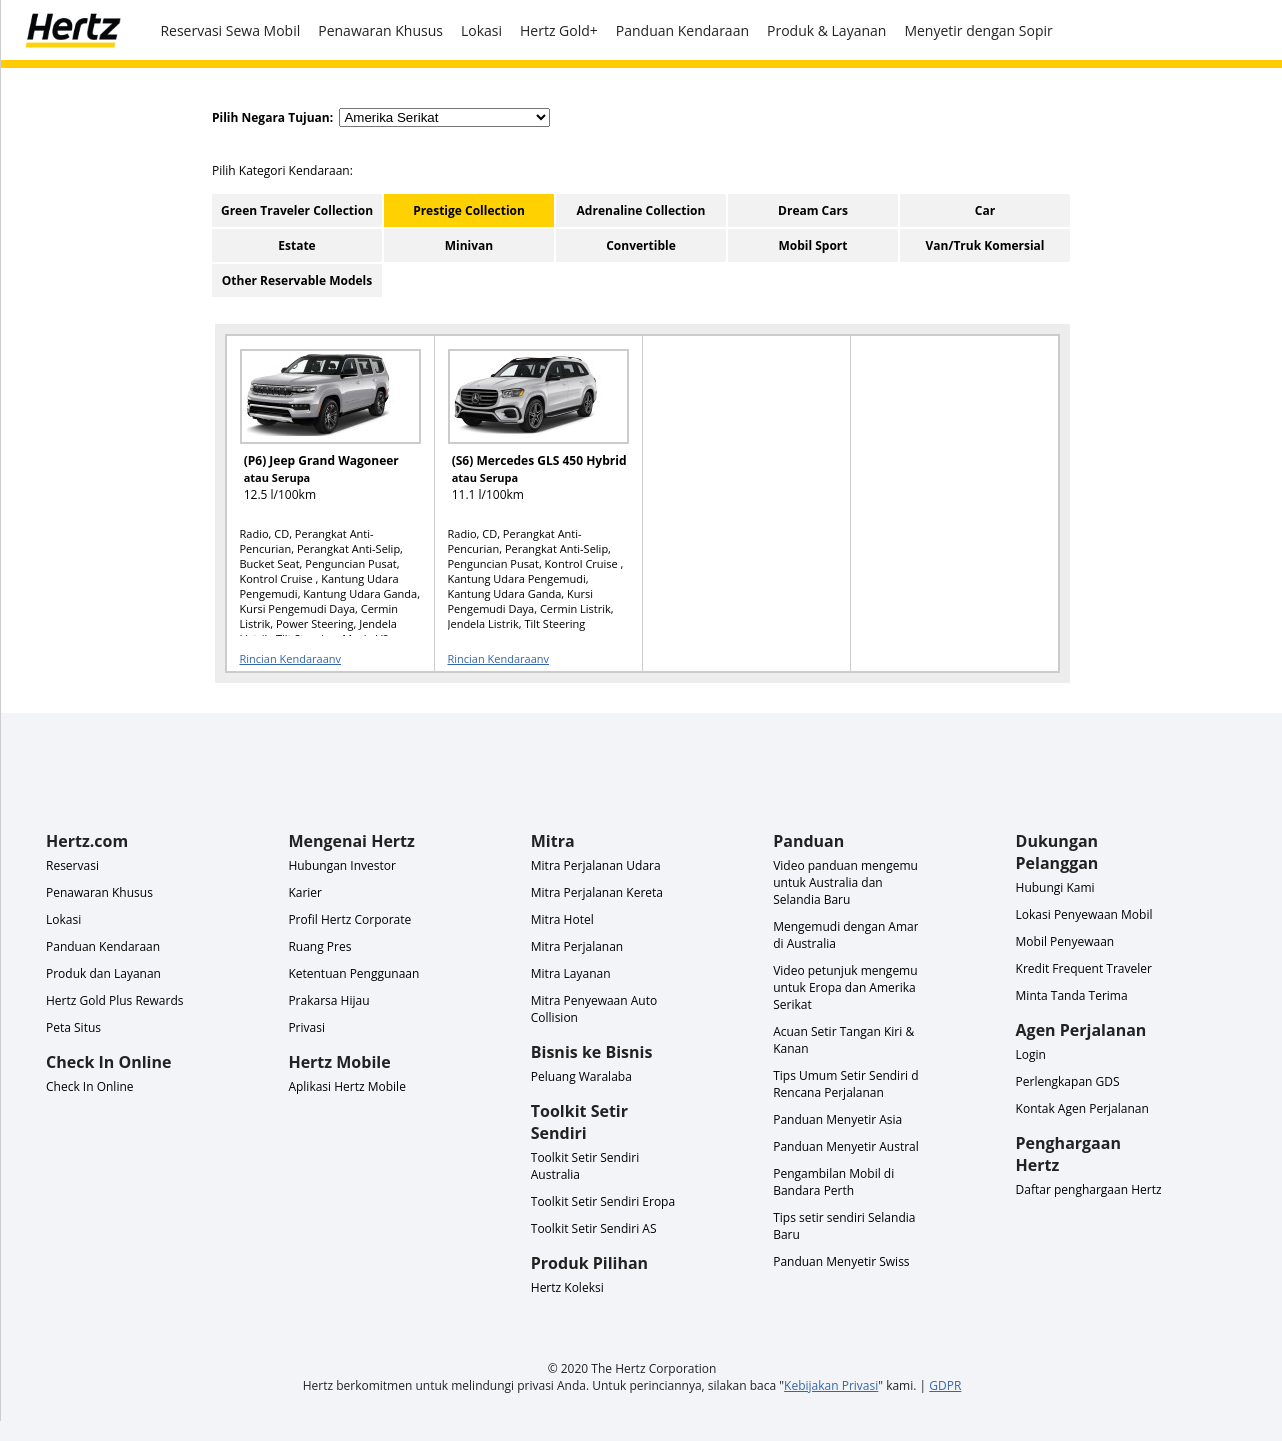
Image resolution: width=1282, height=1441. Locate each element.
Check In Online (90, 1086)
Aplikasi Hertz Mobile (347, 1086)
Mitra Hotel (562, 919)
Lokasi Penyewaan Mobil (1084, 914)
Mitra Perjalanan (577, 946)
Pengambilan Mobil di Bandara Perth (833, 1182)
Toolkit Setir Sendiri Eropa (603, 1201)
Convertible (641, 245)
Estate (296, 245)
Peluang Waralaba (581, 1076)
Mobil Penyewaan (1065, 941)
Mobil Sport (812, 245)
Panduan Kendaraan (682, 30)
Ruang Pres (319, 946)
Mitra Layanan (571, 973)
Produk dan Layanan (103, 973)
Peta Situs (73, 1027)
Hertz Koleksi (567, 1287)
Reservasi (72, 865)
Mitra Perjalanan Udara (596, 865)
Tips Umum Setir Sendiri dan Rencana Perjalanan (852, 1084)
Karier (305, 892)
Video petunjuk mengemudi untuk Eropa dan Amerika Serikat (850, 987)
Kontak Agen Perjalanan (1082, 1108)
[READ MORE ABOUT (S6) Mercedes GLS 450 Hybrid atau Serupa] (526, 434)
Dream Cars (813, 210)
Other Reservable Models (297, 280)
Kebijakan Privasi (831, 1385)
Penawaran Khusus (380, 30)
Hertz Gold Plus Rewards (114, 1000)
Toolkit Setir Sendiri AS (594, 1228)
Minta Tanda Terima (1072, 995)
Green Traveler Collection (297, 210)
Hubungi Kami (1055, 887)
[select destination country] (444, 117)
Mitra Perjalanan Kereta (597, 892)
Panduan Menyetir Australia (850, 1146)
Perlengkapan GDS (1068, 1081)
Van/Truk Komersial (985, 245)
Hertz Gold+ (559, 30)
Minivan (469, 245)
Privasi (306, 1027)
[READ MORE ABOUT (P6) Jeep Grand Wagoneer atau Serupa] (318, 434)
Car (985, 210)
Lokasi (481, 30)
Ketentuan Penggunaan (353, 973)
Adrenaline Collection (641, 210)
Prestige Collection (469, 210)
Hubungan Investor (342, 865)
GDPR (945, 1385)
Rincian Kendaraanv (291, 658)
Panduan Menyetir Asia (837, 1119)
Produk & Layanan (826, 30)
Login (1031, 1054)
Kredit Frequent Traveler (1084, 968)
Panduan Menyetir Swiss (841, 1261)
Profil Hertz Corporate (349, 919)
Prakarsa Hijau (328, 1000)
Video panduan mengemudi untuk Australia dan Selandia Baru (850, 882)
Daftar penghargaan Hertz (1089, 1189)
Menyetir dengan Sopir (978, 30)
